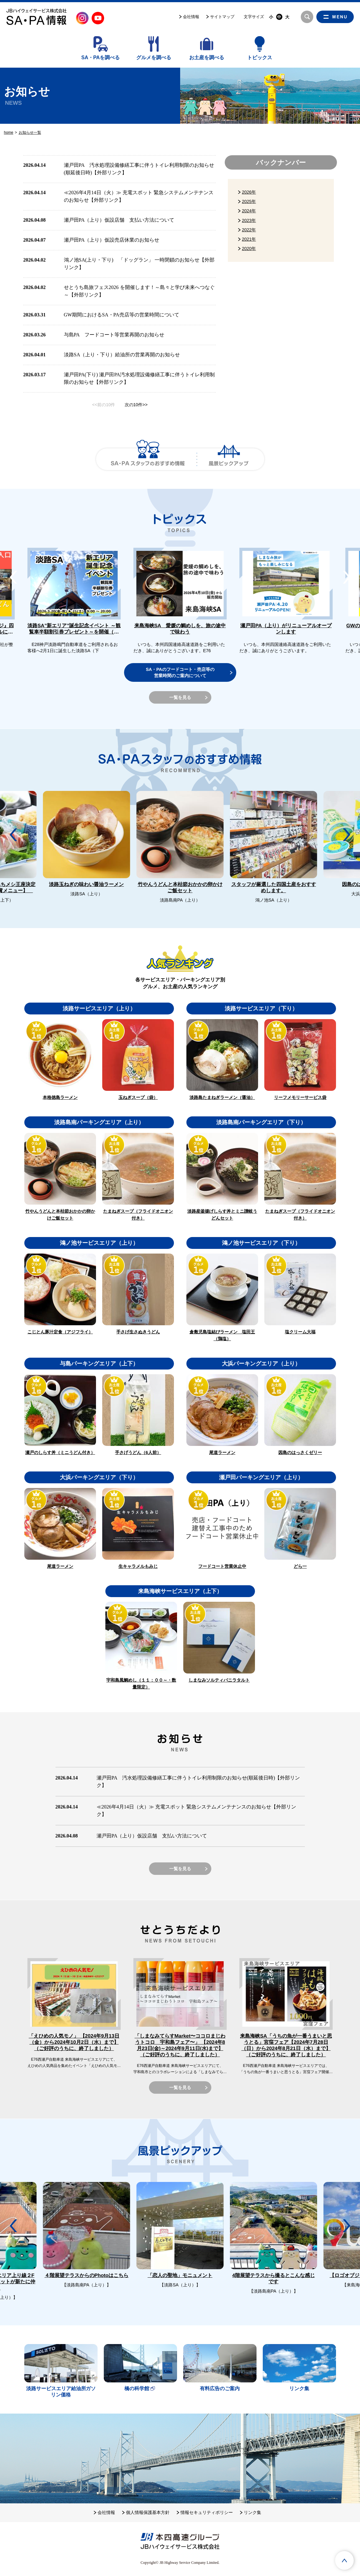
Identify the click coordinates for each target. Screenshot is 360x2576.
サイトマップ (222, 16)
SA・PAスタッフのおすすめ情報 (147, 459)
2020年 (249, 248)
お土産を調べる (206, 57)
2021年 (249, 239)
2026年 (249, 192)
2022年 (249, 229)
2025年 (249, 201)
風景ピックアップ (228, 459)
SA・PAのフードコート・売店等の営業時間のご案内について (180, 672)
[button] (347, 577)
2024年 (249, 210)
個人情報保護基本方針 (147, 2512)
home (8, 132)
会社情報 (191, 16)
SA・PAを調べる (100, 57)
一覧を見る (180, 697)
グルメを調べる (153, 57)
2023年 (249, 220)
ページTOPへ (344, 2560)
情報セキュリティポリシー (206, 2512)
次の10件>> (136, 404)
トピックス (259, 57)
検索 (307, 17)
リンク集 (252, 2512)
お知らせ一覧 (30, 132)
